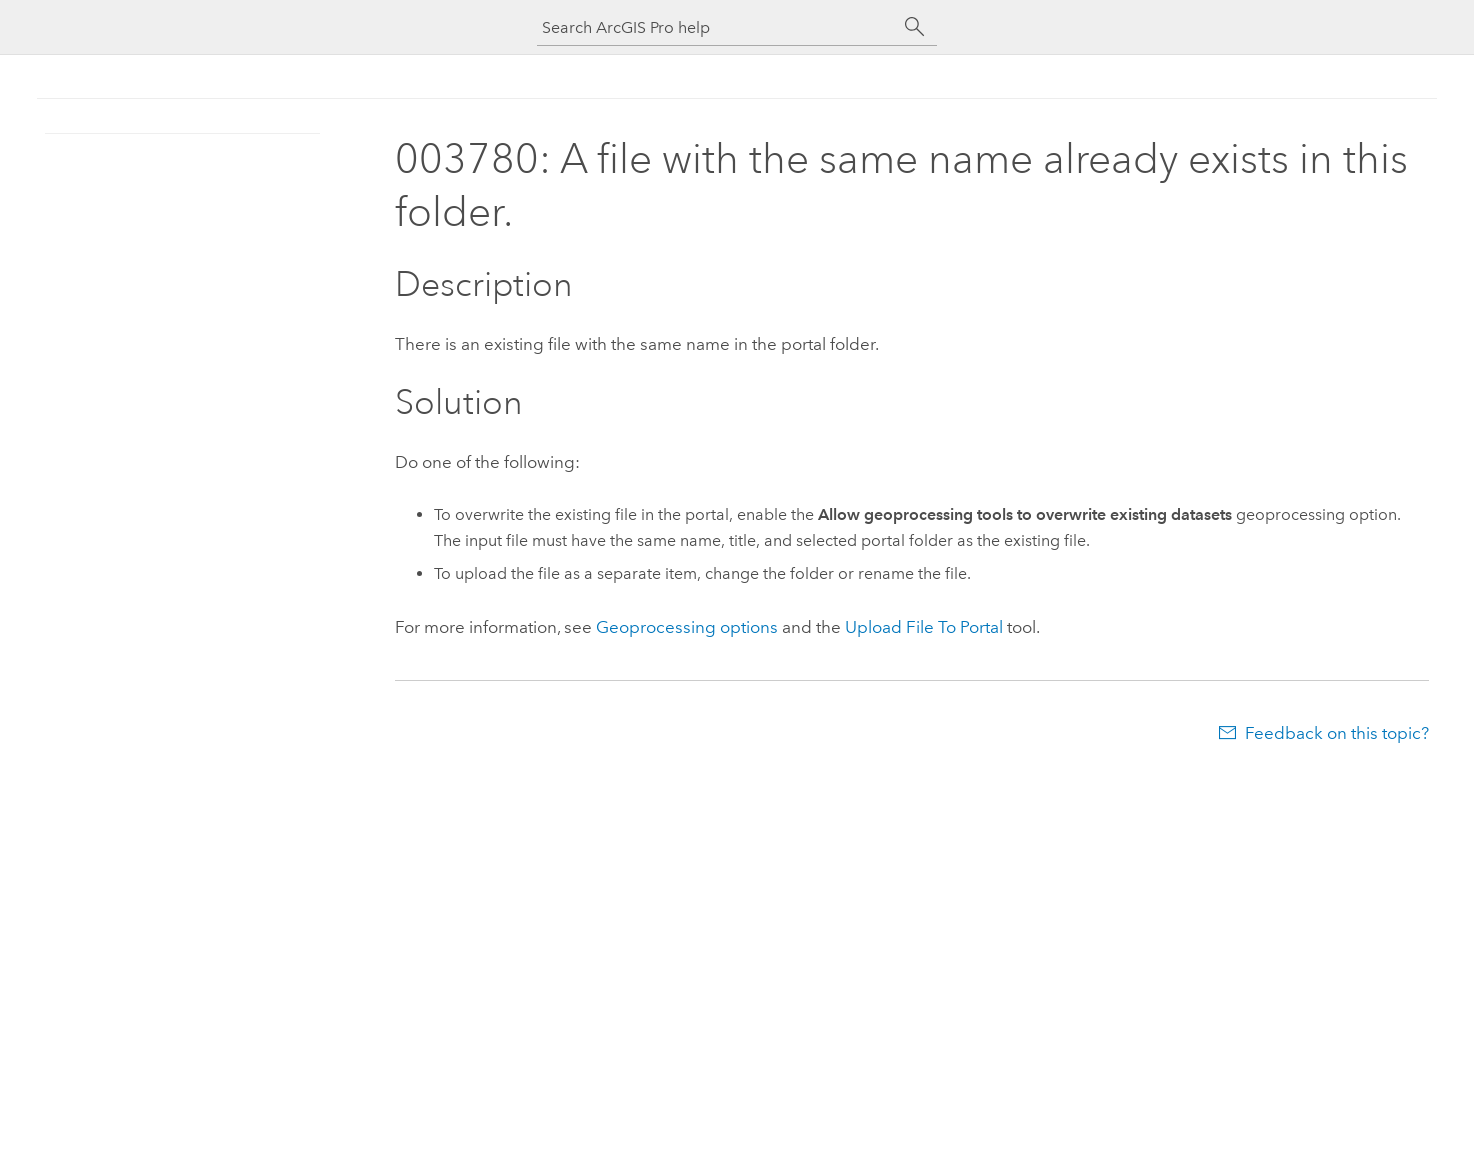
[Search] (915, 27)
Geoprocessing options (687, 627)
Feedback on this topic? (1337, 733)
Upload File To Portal (924, 627)
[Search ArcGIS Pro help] (717, 27)
